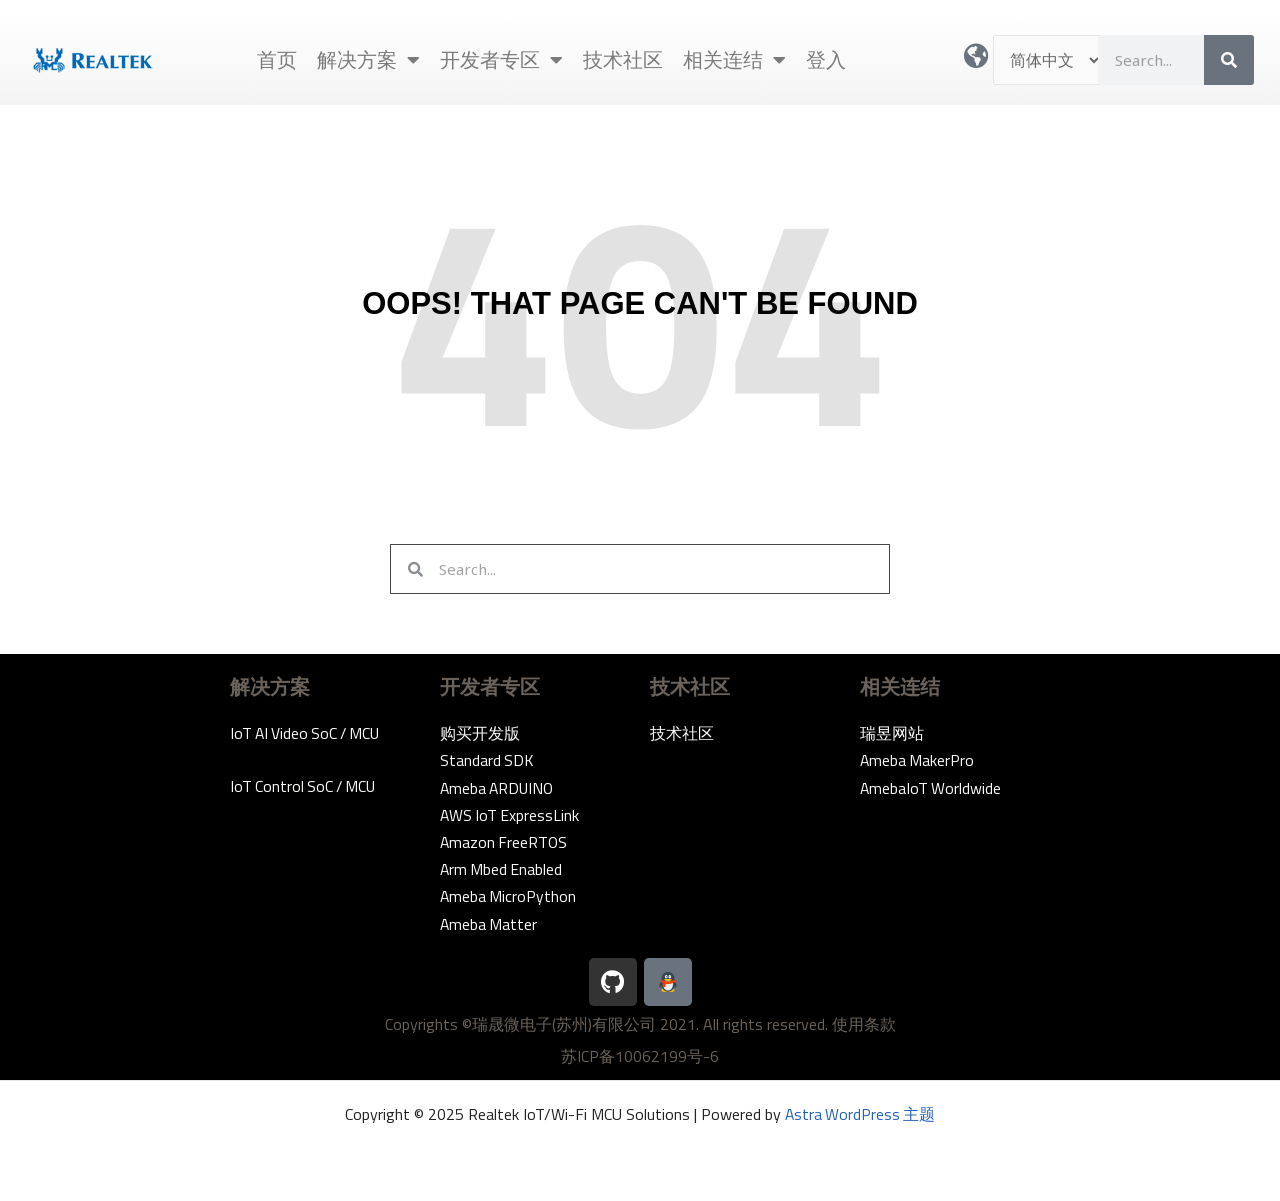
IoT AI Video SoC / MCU (308, 733)
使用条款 (864, 1024)
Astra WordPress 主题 (860, 1114)
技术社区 (623, 59)
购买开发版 (480, 733)
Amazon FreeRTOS (505, 842)
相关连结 (734, 60)
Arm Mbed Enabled (502, 869)
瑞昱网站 (892, 733)
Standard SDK (487, 760)
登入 (826, 59)
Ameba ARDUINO (499, 788)
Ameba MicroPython (509, 896)
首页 (277, 59)
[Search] (1229, 60)
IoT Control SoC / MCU (305, 786)
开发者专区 (501, 60)
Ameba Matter (489, 924)
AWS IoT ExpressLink (511, 815)
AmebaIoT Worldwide (931, 788)
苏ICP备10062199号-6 (640, 1056)
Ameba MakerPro (918, 760)
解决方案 (368, 60)
